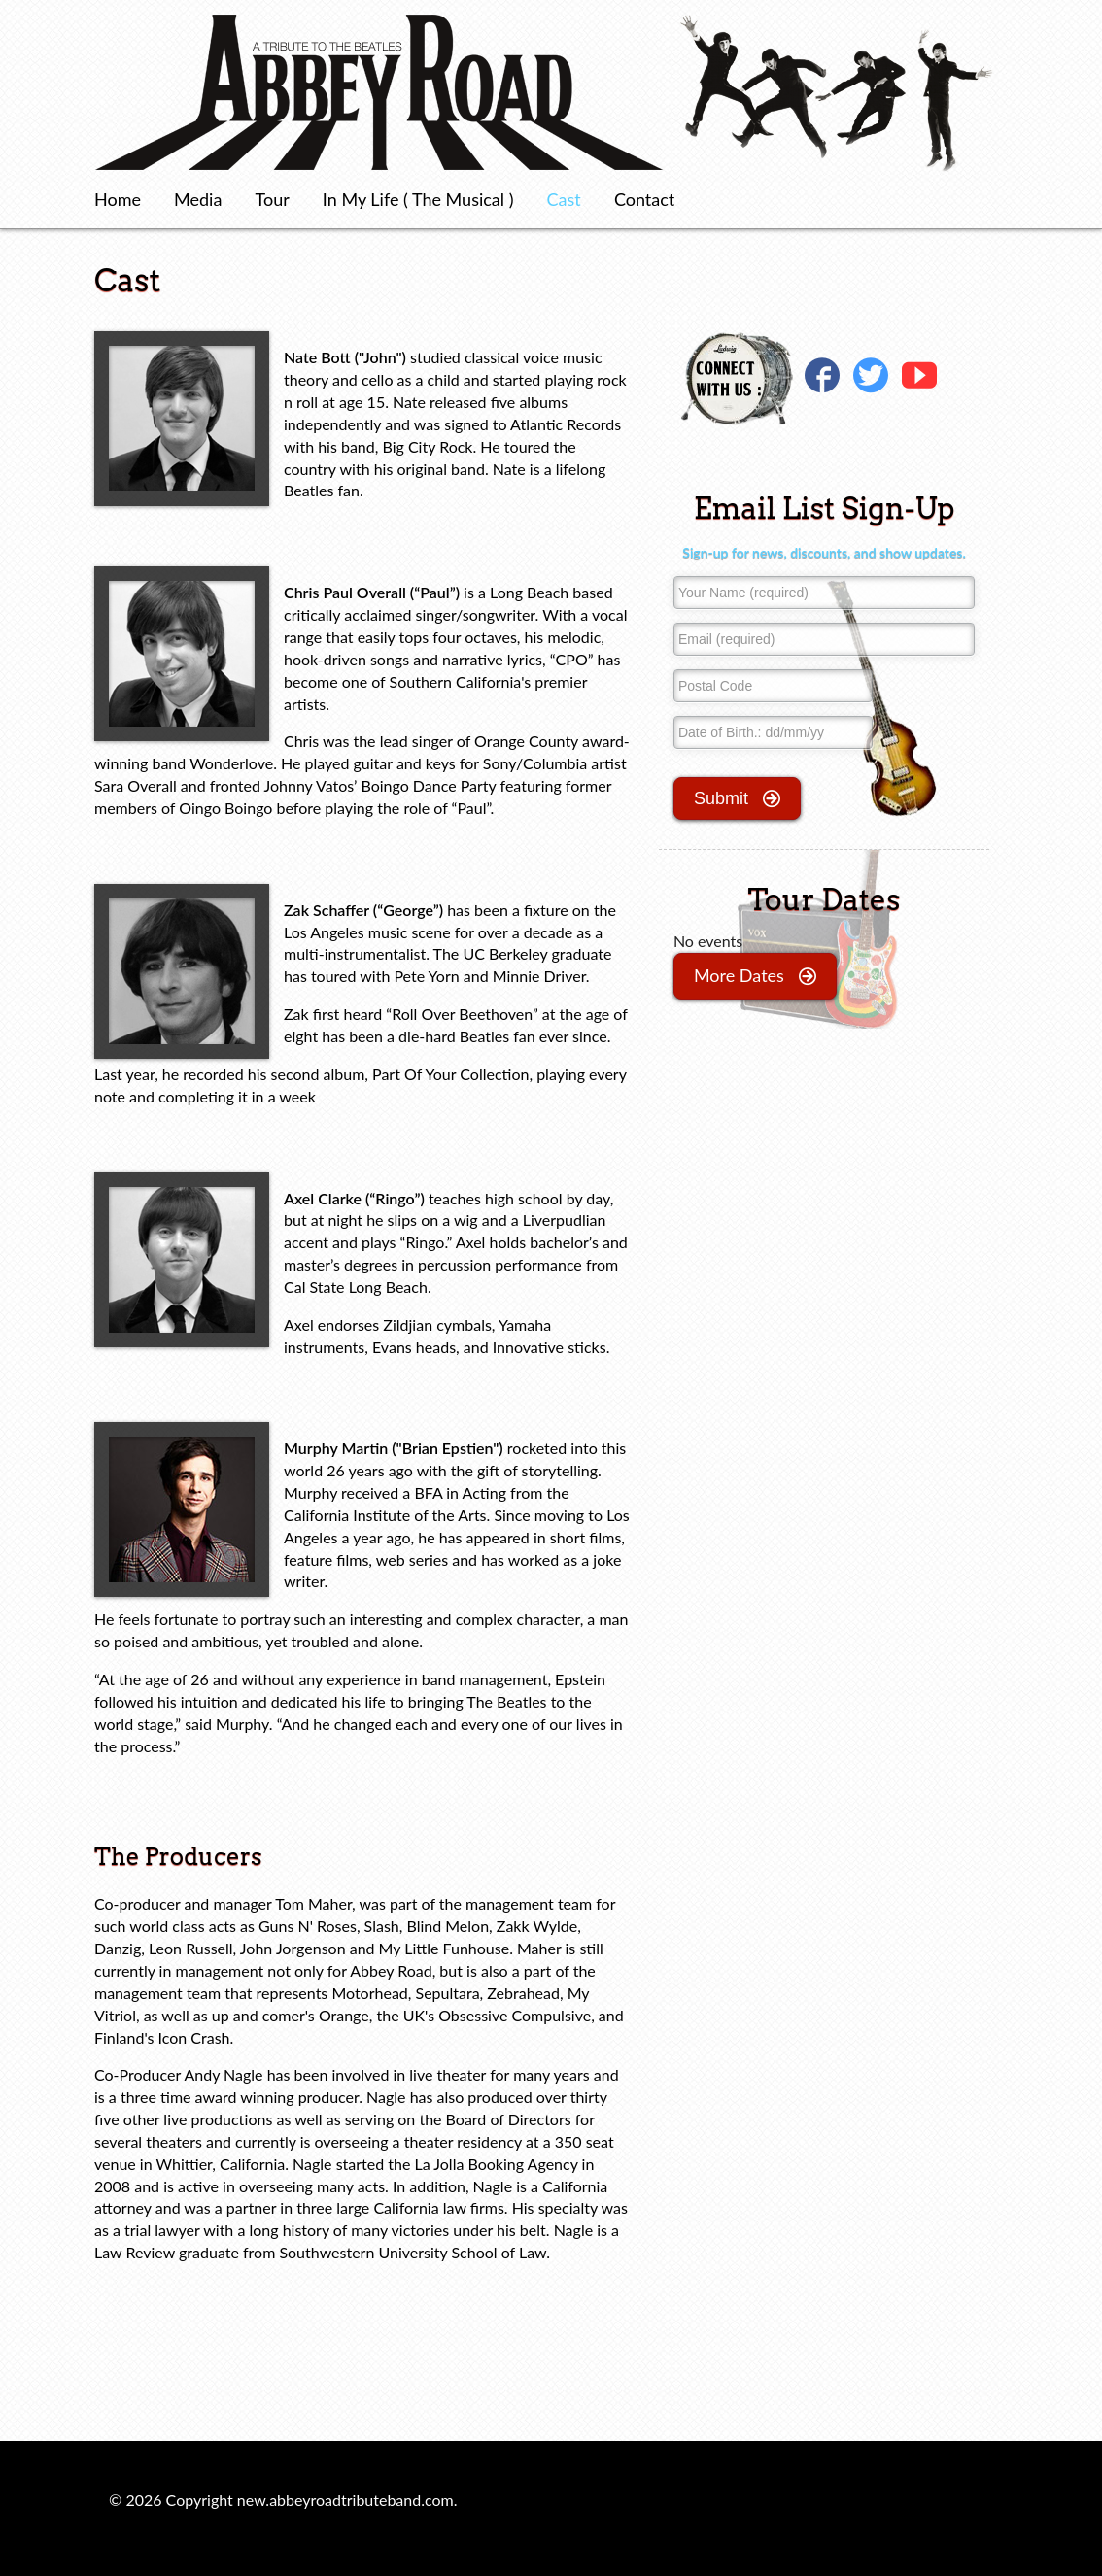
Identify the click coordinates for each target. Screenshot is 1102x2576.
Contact (644, 199)
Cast (564, 199)
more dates (755, 976)
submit (737, 799)
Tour (273, 199)
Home (117, 199)
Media (198, 199)
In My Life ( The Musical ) (418, 199)
